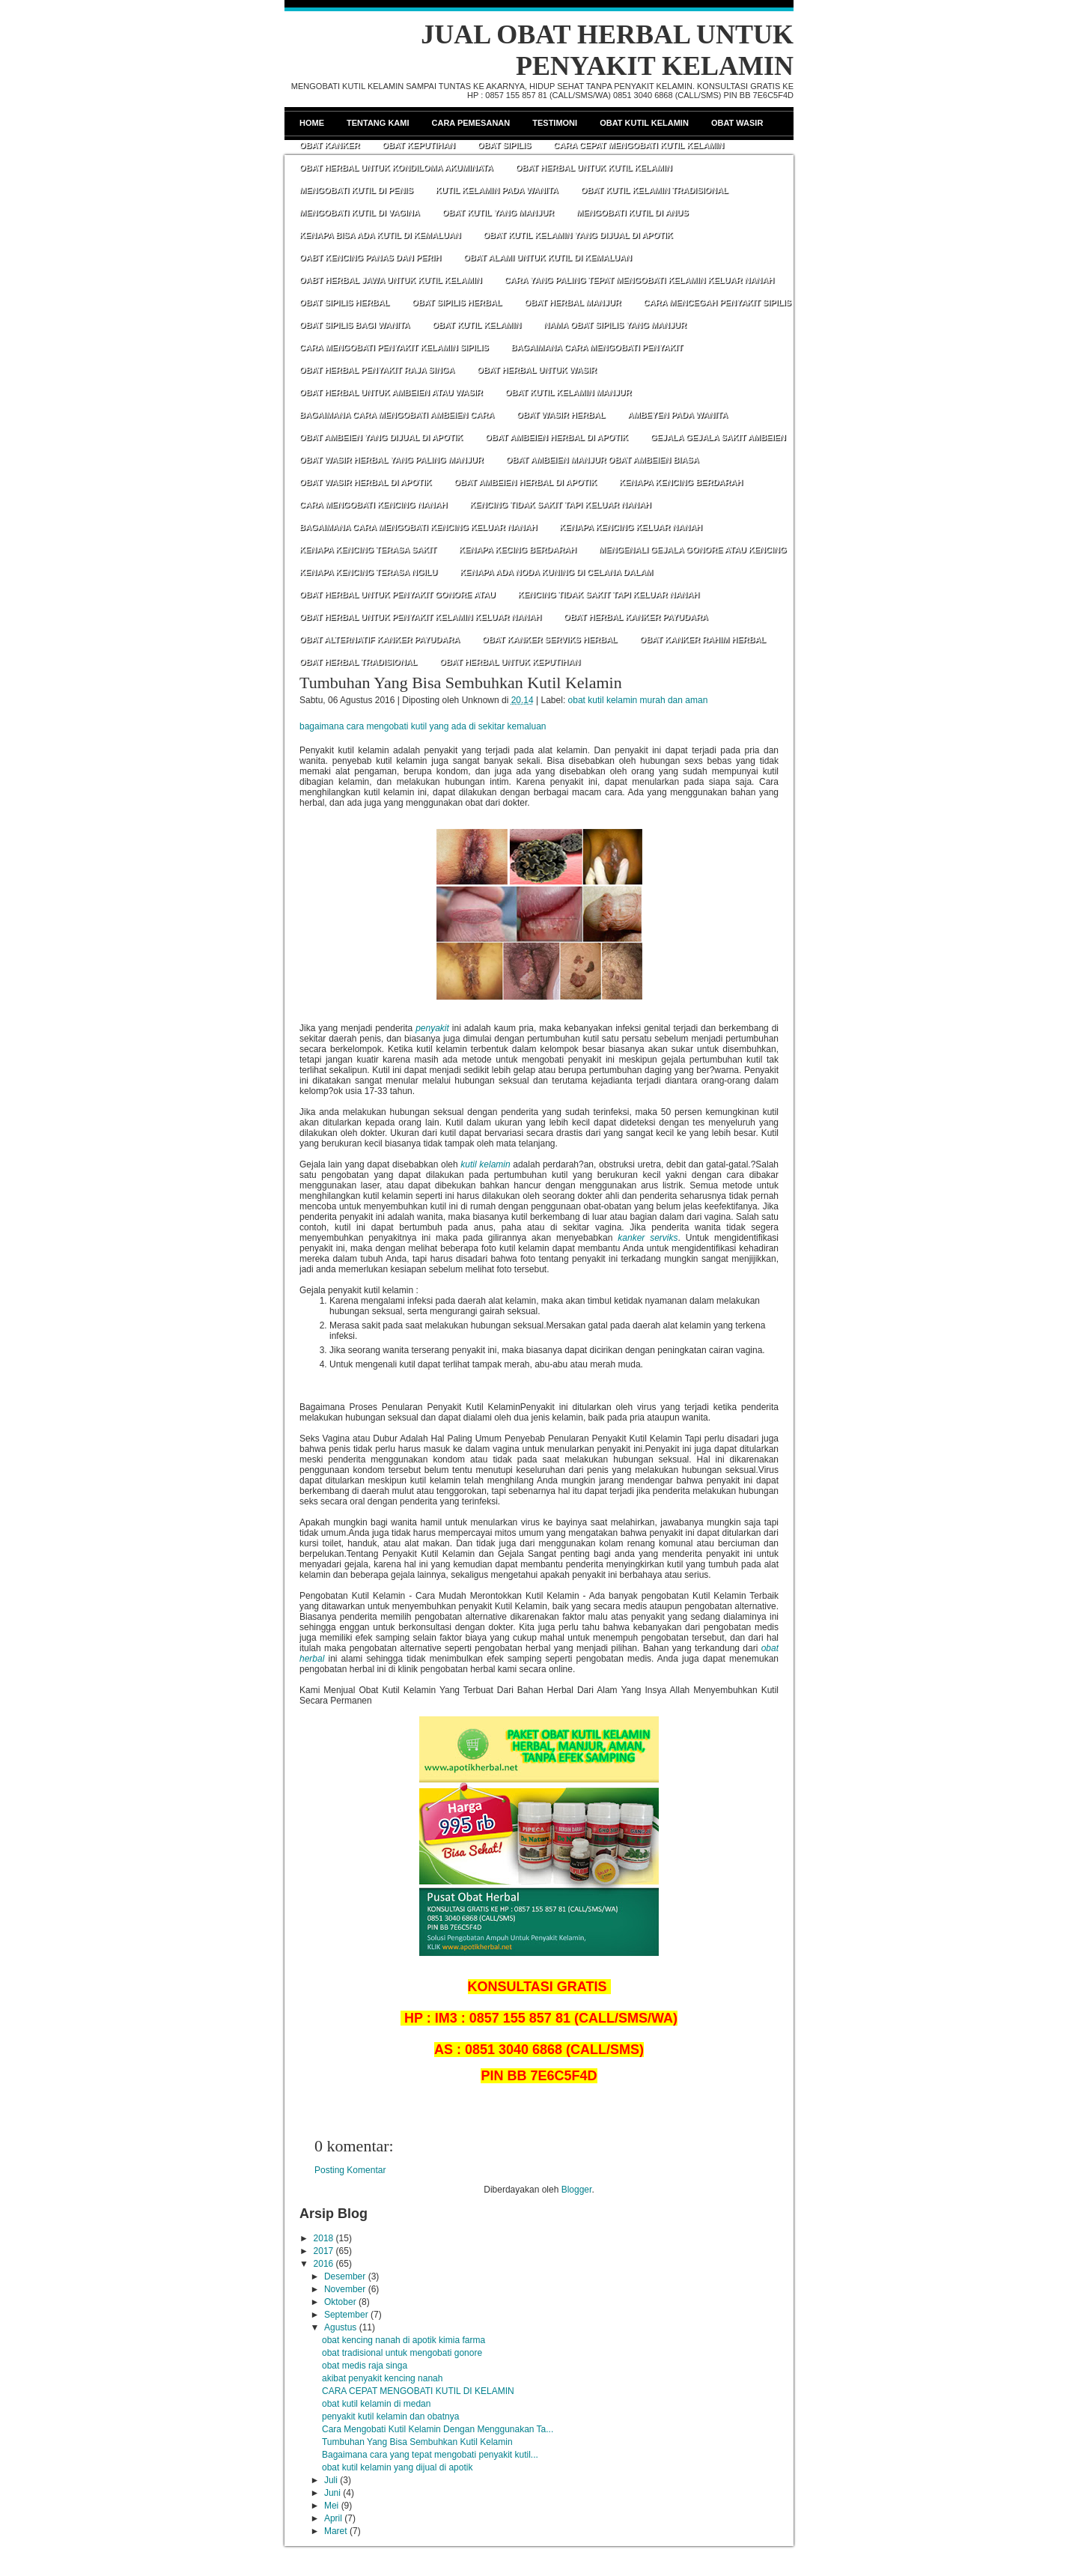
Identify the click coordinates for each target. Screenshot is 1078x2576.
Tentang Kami (378, 122)
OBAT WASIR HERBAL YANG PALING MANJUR (391, 459)
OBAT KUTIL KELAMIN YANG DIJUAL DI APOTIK (578, 235)
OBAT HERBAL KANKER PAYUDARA (636, 617)
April (333, 2518)
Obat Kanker (329, 145)
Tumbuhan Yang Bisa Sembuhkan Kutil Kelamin (460, 682)
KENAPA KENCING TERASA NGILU (368, 572)
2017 (324, 2251)
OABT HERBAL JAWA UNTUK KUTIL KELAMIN (390, 280)
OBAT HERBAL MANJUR (572, 302)
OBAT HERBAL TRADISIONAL (358, 661)
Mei (331, 2505)
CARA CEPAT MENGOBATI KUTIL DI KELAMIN (418, 2391)
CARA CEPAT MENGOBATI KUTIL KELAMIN (638, 145)
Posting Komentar (350, 2170)
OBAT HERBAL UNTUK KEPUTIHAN (509, 661)
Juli (331, 2480)
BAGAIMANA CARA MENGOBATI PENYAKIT (597, 347)
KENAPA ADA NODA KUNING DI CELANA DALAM (556, 572)
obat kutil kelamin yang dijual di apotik (397, 2467)
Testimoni (554, 122)
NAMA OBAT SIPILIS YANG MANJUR (614, 325)
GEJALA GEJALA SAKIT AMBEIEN (718, 437)
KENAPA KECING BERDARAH (517, 549)
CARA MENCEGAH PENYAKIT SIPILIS (717, 302)
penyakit (432, 1028)
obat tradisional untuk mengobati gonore (402, 2353)
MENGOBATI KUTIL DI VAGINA (359, 212)
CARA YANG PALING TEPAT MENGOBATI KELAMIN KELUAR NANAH (640, 280)
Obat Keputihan (418, 145)
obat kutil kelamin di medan (376, 2404)
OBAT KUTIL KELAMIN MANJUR (568, 392)
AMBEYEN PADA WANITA (677, 414)
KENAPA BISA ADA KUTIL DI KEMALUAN (380, 235)
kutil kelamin (485, 1164)
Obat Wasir (737, 122)
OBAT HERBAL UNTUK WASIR (537, 369)
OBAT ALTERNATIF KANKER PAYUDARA (379, 639)
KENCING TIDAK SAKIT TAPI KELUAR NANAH (560, 504)
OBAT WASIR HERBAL (561, 414)
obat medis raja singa (364, 2365)
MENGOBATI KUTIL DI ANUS (632, 212)
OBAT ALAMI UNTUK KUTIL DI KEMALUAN (547, 257)
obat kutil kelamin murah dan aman (638, 700)
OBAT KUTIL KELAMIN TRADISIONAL (654, 190)
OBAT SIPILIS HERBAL (344, 302)
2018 (324, 2238)
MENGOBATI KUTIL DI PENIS (356, 190)
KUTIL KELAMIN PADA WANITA (497, 190)
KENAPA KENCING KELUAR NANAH (630, 527)
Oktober (340, 2302)
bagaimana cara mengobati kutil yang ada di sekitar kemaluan (422, 726)
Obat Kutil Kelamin (644, 122)
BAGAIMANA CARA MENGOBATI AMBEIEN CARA (396, 414)
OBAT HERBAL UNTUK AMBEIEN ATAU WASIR (391, 392)
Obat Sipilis (504, 145)
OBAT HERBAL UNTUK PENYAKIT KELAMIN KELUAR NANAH (420, 617)
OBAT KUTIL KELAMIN (476, 325)
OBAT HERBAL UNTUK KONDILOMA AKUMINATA (396, 167)
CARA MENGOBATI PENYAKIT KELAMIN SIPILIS (394, 347)
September (346, 2314)
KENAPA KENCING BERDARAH (681, 482)
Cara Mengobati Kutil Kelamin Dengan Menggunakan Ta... (437, 2429)
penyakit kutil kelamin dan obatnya (390, 2416)
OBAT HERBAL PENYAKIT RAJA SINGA (376, 369)
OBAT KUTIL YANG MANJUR (498, 212)
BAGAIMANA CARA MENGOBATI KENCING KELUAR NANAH (418, 527)
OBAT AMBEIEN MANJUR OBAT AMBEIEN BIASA (602, 459)
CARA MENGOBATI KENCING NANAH (373, 504)
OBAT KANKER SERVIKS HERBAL (550, 639)
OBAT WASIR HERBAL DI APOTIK (365, 482)
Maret (335, 2531)
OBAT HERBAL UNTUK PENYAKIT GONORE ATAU (397, 594)
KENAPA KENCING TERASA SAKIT (367, 549)
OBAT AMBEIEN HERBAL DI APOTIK (556, 437)
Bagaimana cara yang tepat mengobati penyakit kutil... (430, 2454)
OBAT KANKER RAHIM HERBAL (703, 639)
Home (311, 122)
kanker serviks (647, 1238)
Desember (344, 2276)
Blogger (576, 2189)
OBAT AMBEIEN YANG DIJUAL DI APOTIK (381, 437)
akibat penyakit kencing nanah (382, 2378)
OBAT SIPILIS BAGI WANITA (354, 325)
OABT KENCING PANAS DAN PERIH (370, 257)
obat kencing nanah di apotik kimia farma (403, 2340)
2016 (324, 2263)
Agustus (340, 2327)
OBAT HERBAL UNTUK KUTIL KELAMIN (594, 167)
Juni (332, 2493)
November (344, 2289)
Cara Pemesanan (471, 122)
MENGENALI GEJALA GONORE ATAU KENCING (693, 549)
